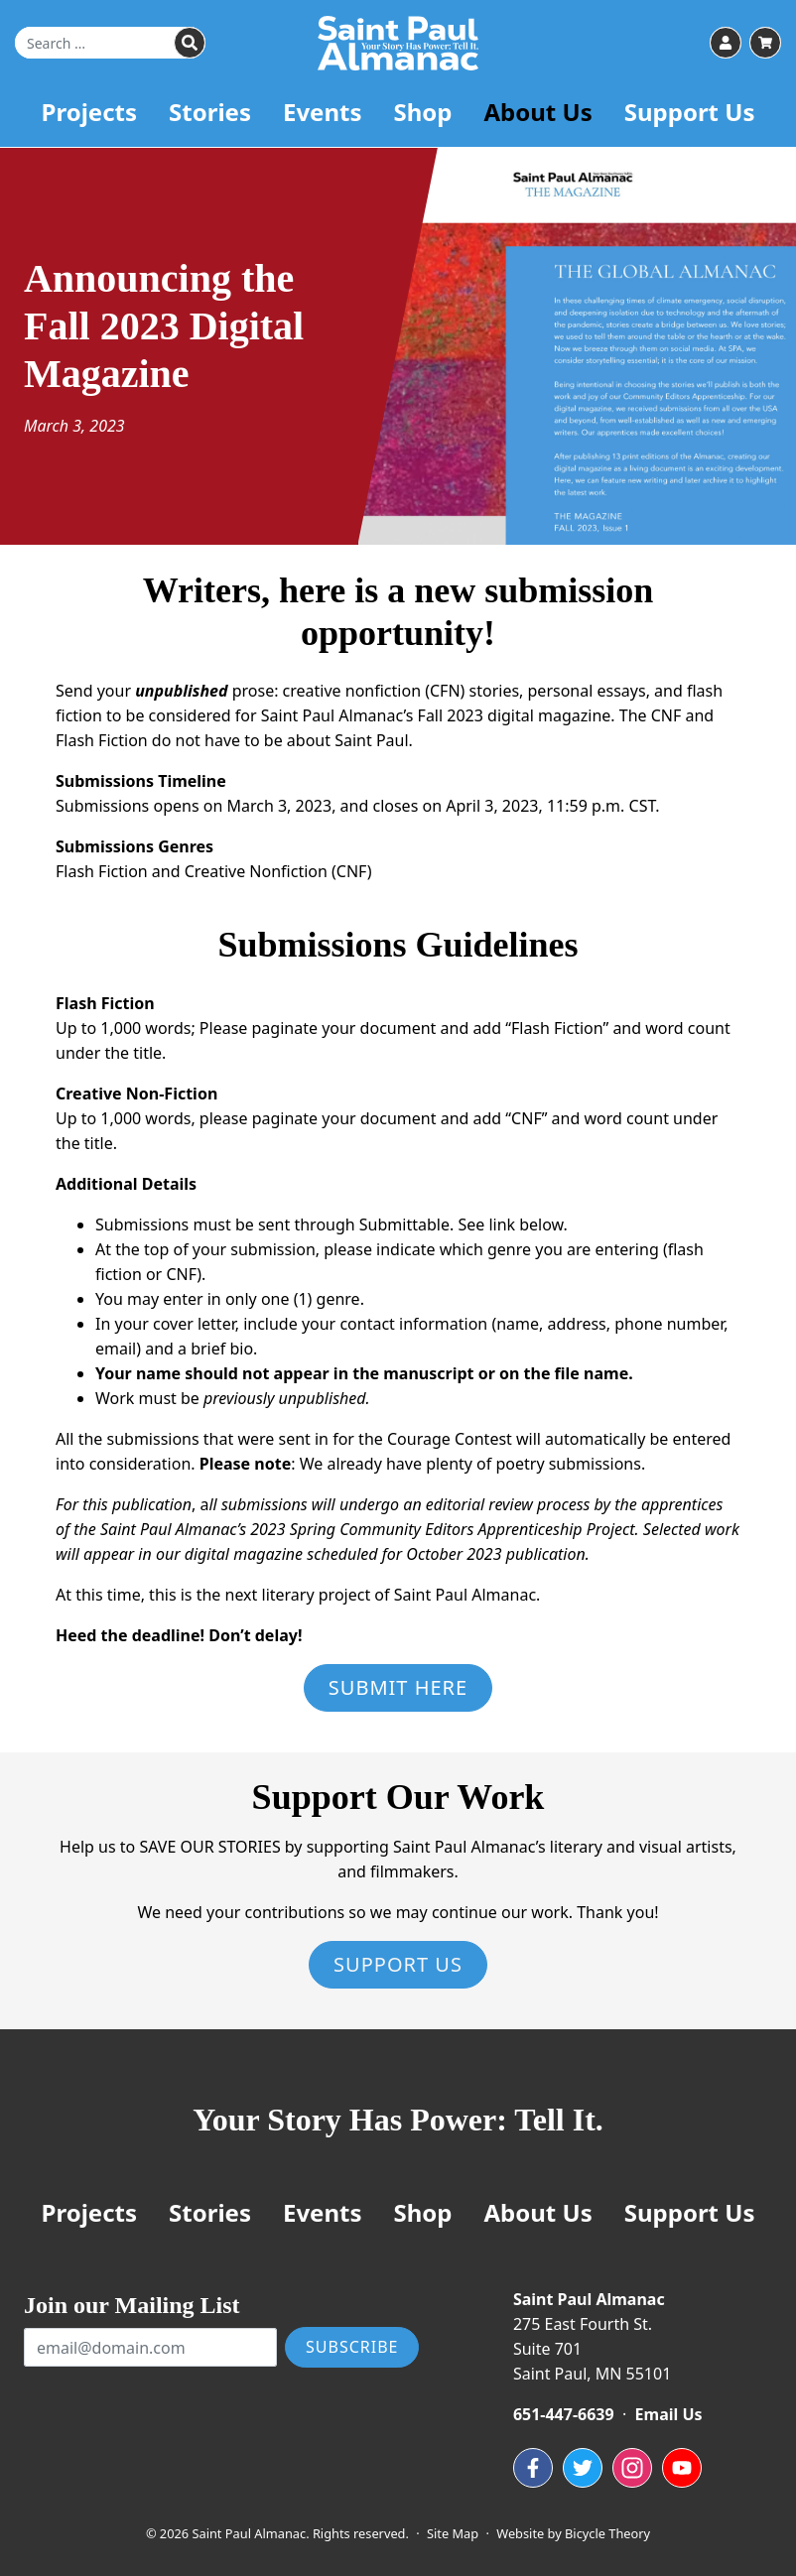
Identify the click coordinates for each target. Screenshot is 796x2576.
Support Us (689, 120)
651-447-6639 (563, 2414)
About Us (537, 120)
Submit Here (398, 1687)
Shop (422, 120)
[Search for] (110, 48)
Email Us (669, 2414)
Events (322, 120)
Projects (89, 120)
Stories (210, 120)
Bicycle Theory (607, 2533)
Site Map (452, 2533)
